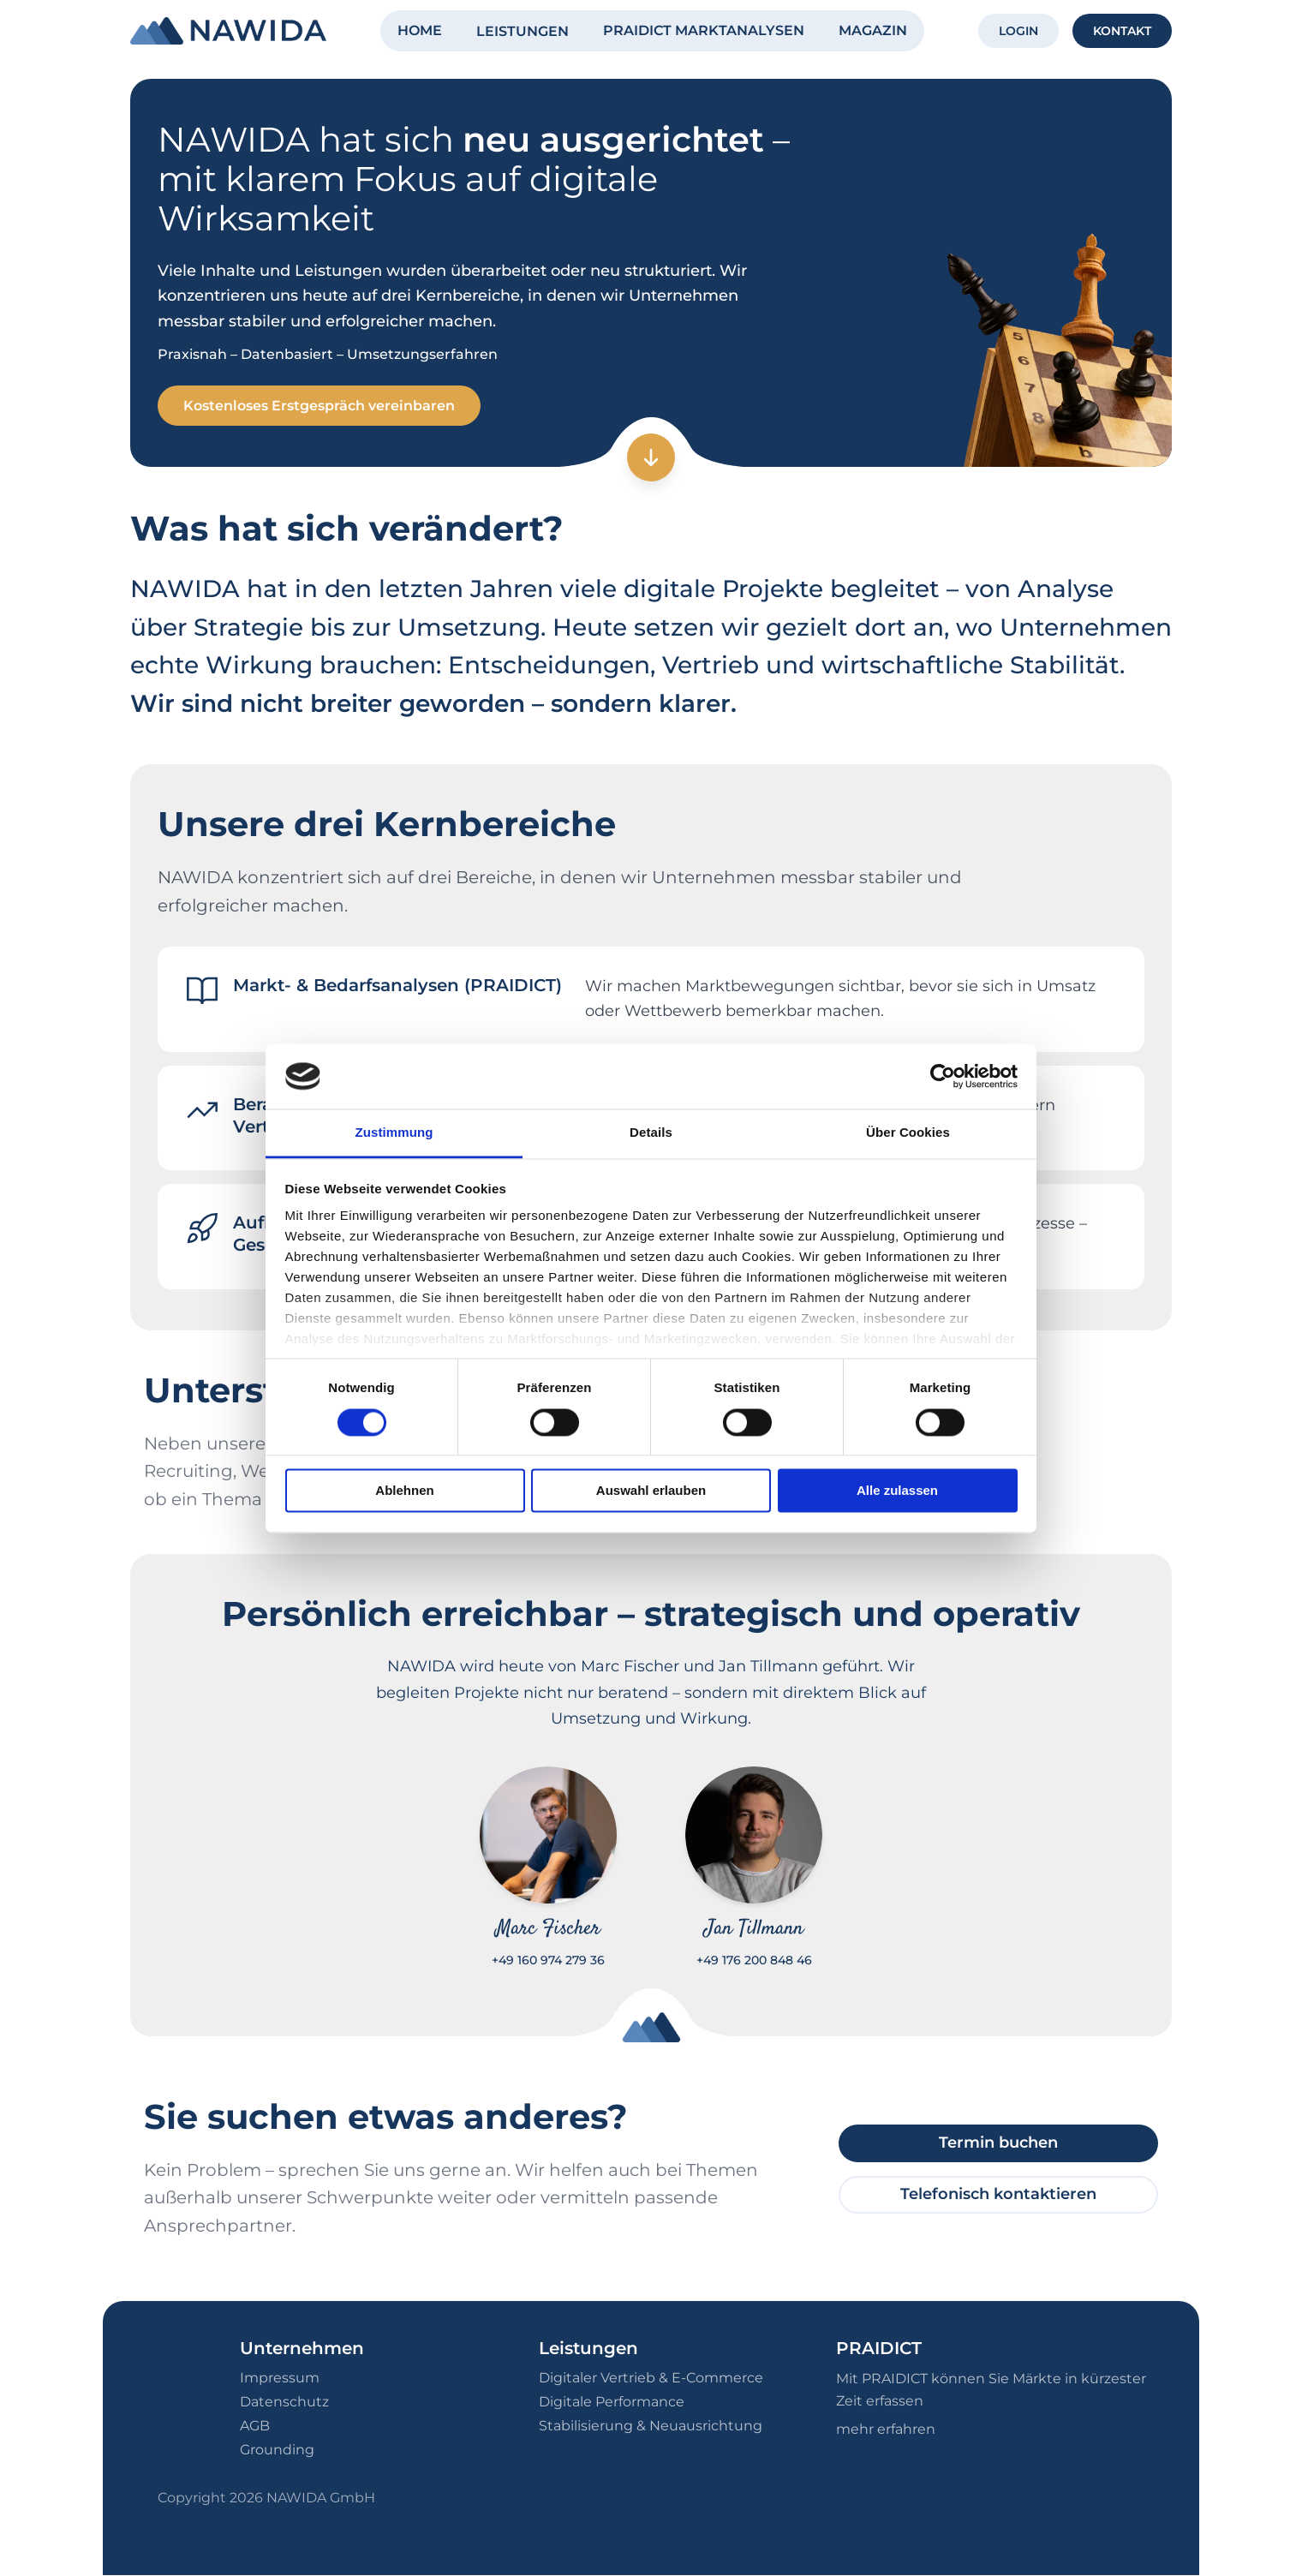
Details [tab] (651, 1133)
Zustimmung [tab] (394, 1133)
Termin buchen (998, 2143)
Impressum (280, 2378)
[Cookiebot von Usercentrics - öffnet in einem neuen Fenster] (943, 1076)
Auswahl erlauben (651, 1491)
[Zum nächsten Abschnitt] (651, 458)
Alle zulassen (897, 1491)
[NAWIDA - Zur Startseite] (228, 31)
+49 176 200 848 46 (754, 1961)
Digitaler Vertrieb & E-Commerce (651, 2378)
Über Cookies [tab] (908, 1133)
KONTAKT (1122, 31)
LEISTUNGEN (522, 31)
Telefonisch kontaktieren (998, 2194)
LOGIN (1018, 31)
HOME (419, 30)
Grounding (277, 2450)
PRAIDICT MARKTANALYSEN (703, 30)
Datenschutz (284, 2402)
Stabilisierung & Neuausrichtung (650, 2426)
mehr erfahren (885, 2429)
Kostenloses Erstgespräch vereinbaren (321, 405)
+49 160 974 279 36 (548, 1961)
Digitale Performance (611, 2402)
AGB (255, 2426)
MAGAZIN (873, 30)
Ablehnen (404, 1491)
